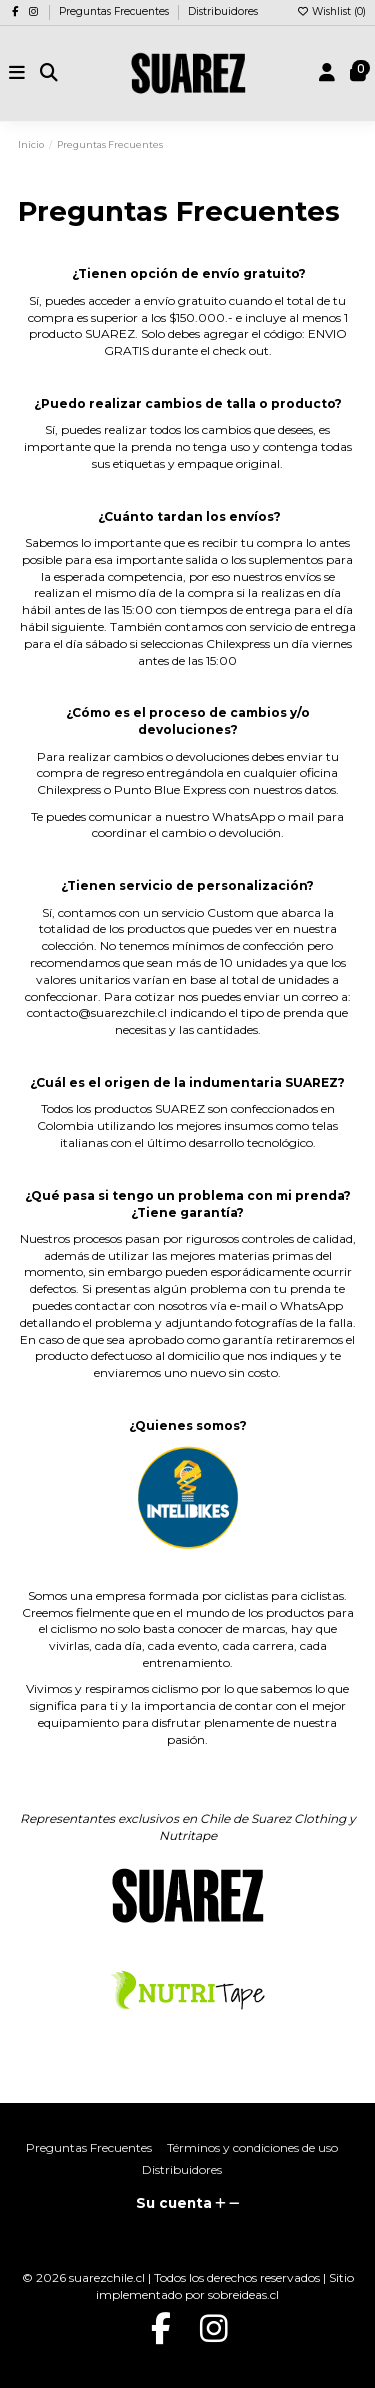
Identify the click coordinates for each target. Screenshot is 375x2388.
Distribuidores (223, 11)
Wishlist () (331, 11)
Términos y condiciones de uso (252, 2147)
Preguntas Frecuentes (115, 11)
